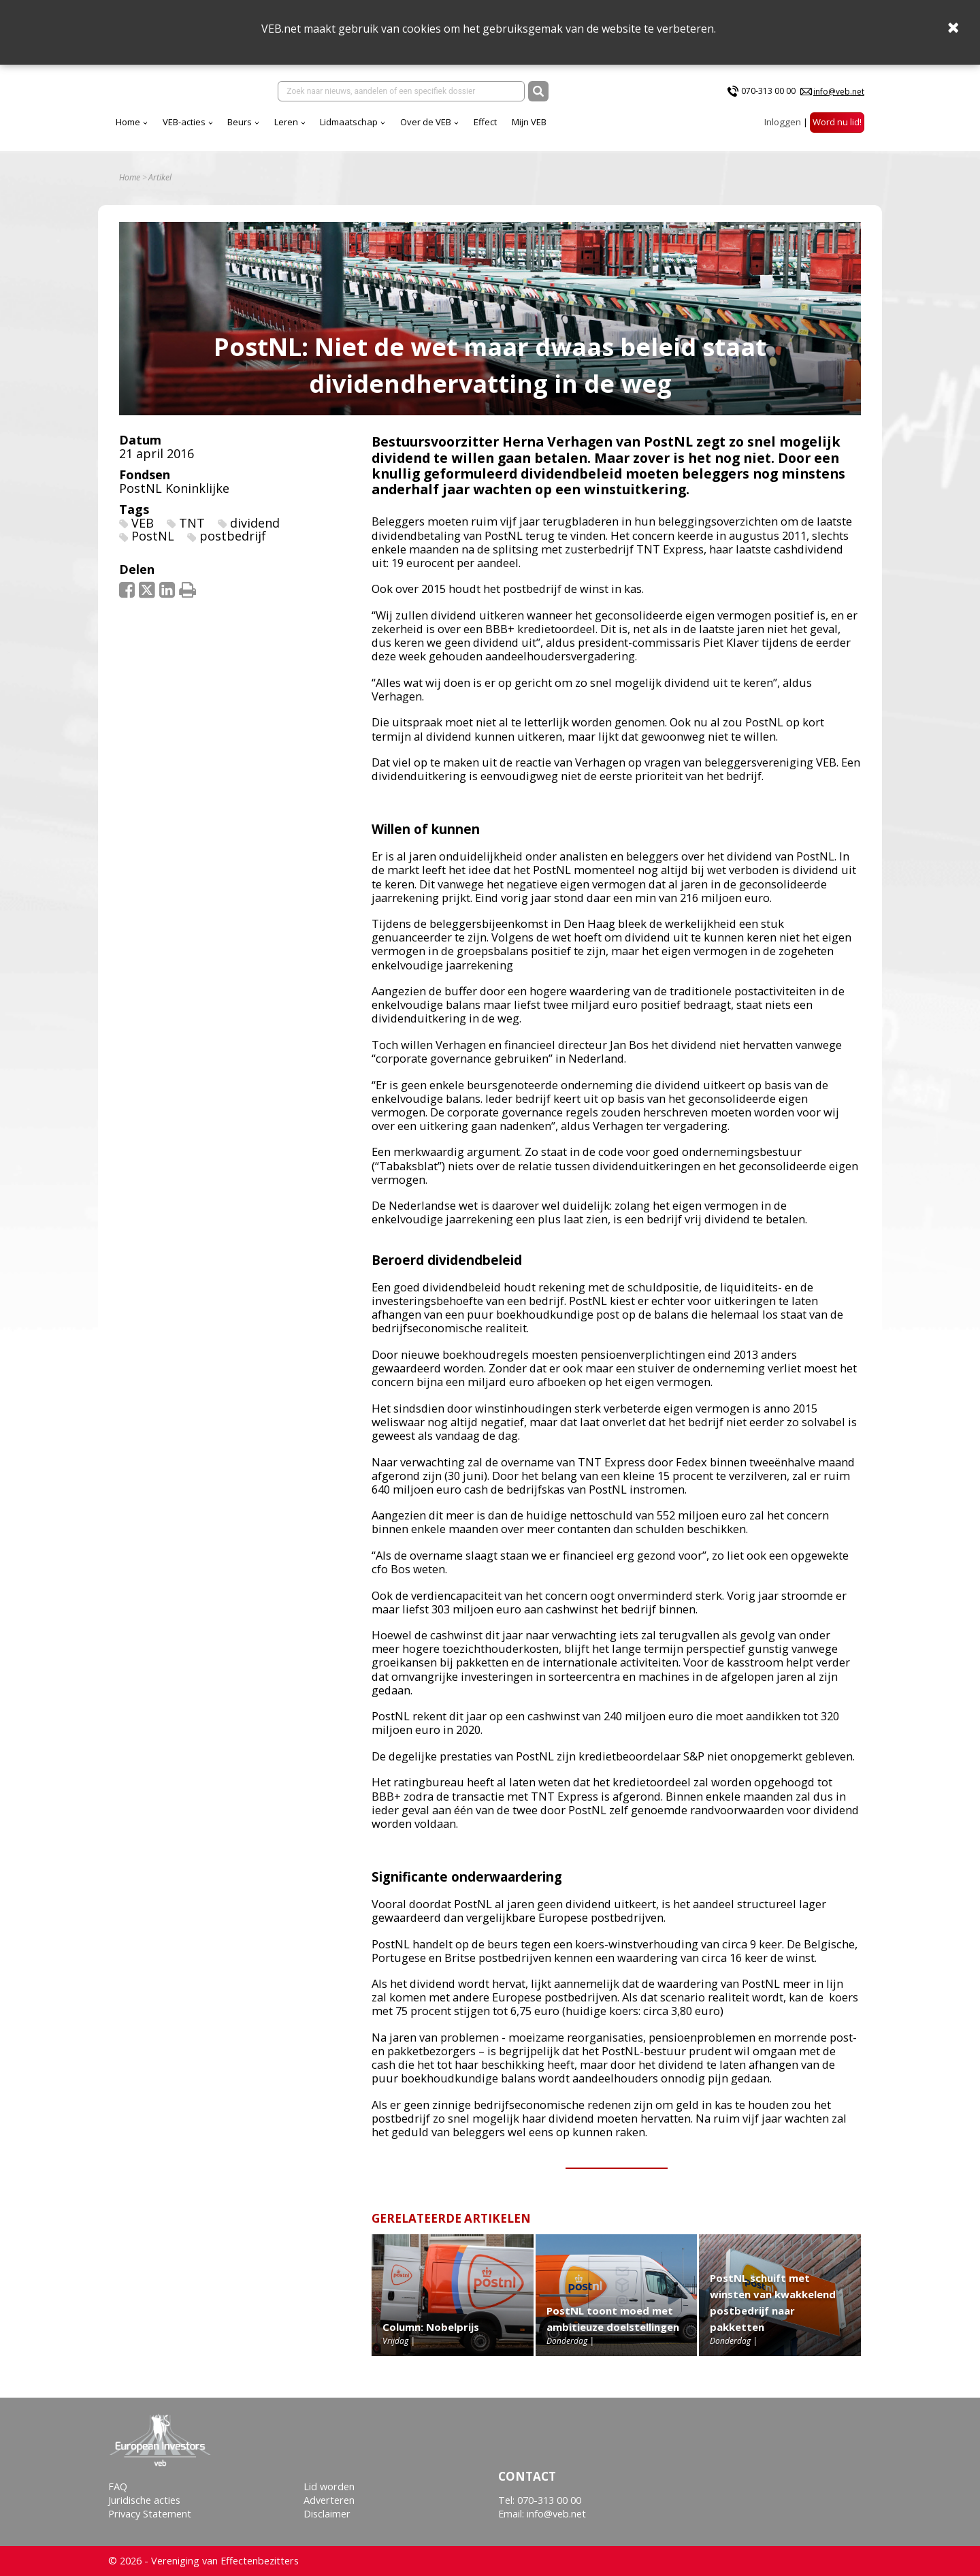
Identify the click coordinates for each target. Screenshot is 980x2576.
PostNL (152, 546)
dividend (255, 532)
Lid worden (329, 2486)
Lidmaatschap (468, 129)
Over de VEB (545, 129)
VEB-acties (303, 129)
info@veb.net (838, 94)
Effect (605, 129)
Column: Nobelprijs (430, 2336)
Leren (406, 129)
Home (247, 129)
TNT (192, 532)
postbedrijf (232, 546)
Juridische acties (144, 2500)
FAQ (117, 2486)
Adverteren (329, 2500)
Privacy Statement (149, 2514)
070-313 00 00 (768, 94)
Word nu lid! (837, 129)
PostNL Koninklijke (174, 497)
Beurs (359, 129)
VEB (142, 532)
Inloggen (782, 129)
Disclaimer (327, 2514)
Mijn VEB (649, 129)
